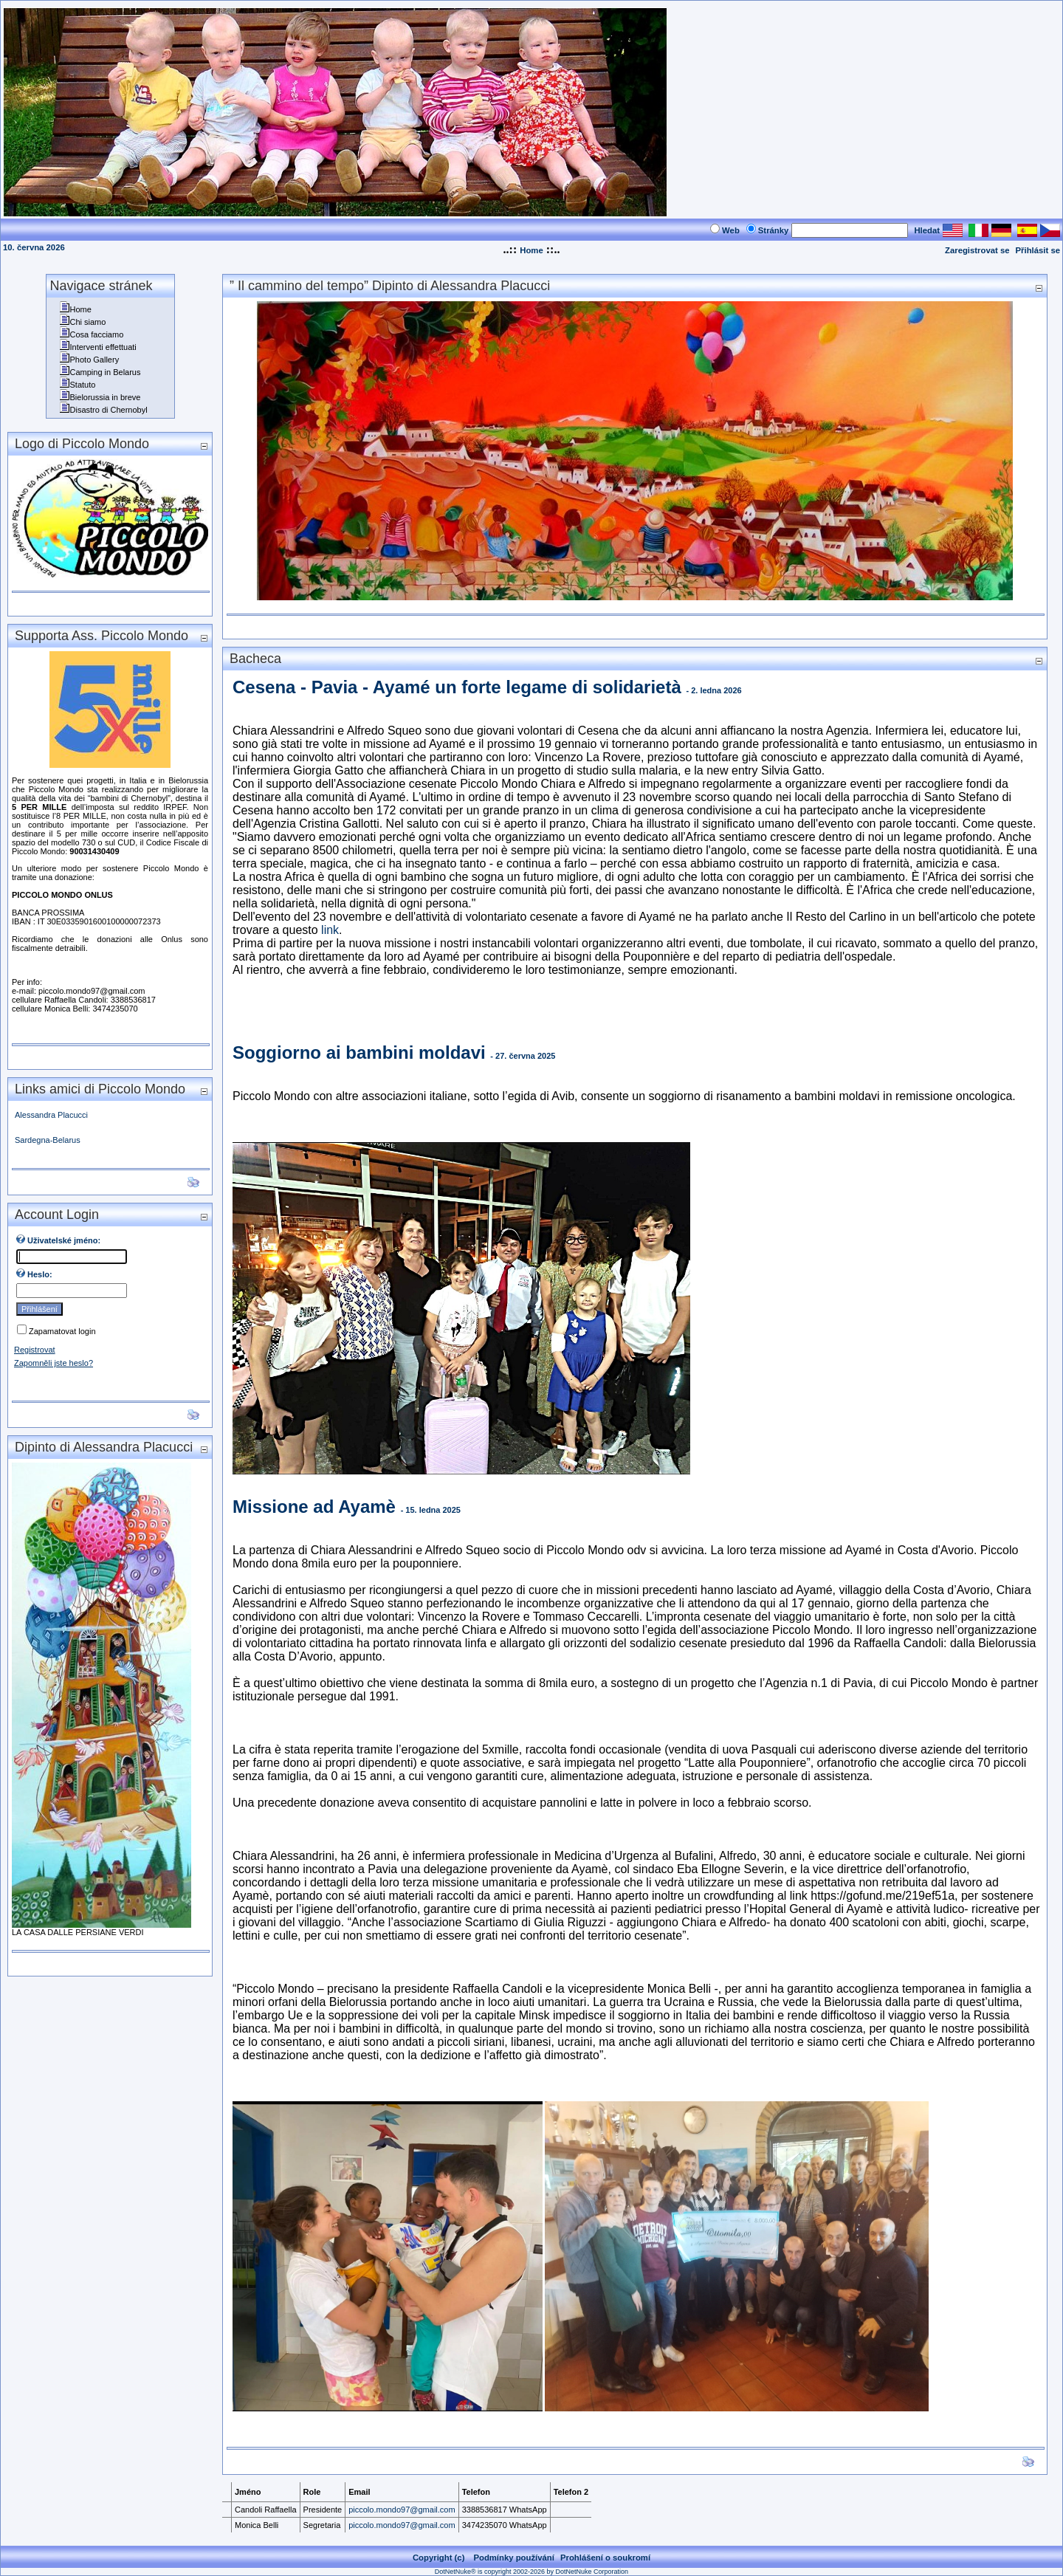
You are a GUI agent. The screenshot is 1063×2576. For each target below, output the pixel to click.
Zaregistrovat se (977, 250)
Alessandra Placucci (51, 1114)
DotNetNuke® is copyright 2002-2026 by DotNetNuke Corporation (531, 2571)
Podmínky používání (513, 2557)
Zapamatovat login (62, 1331)
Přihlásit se (1038, 250)
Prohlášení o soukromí (605, 2557)
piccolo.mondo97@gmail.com (401, 2509)
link (330, 930)
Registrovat (34, 1349)
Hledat (927, 230)
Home (531, 250)
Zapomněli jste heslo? (53, 1363)
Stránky (773, 230)
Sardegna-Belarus (47, 1140)
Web (731, 230)
